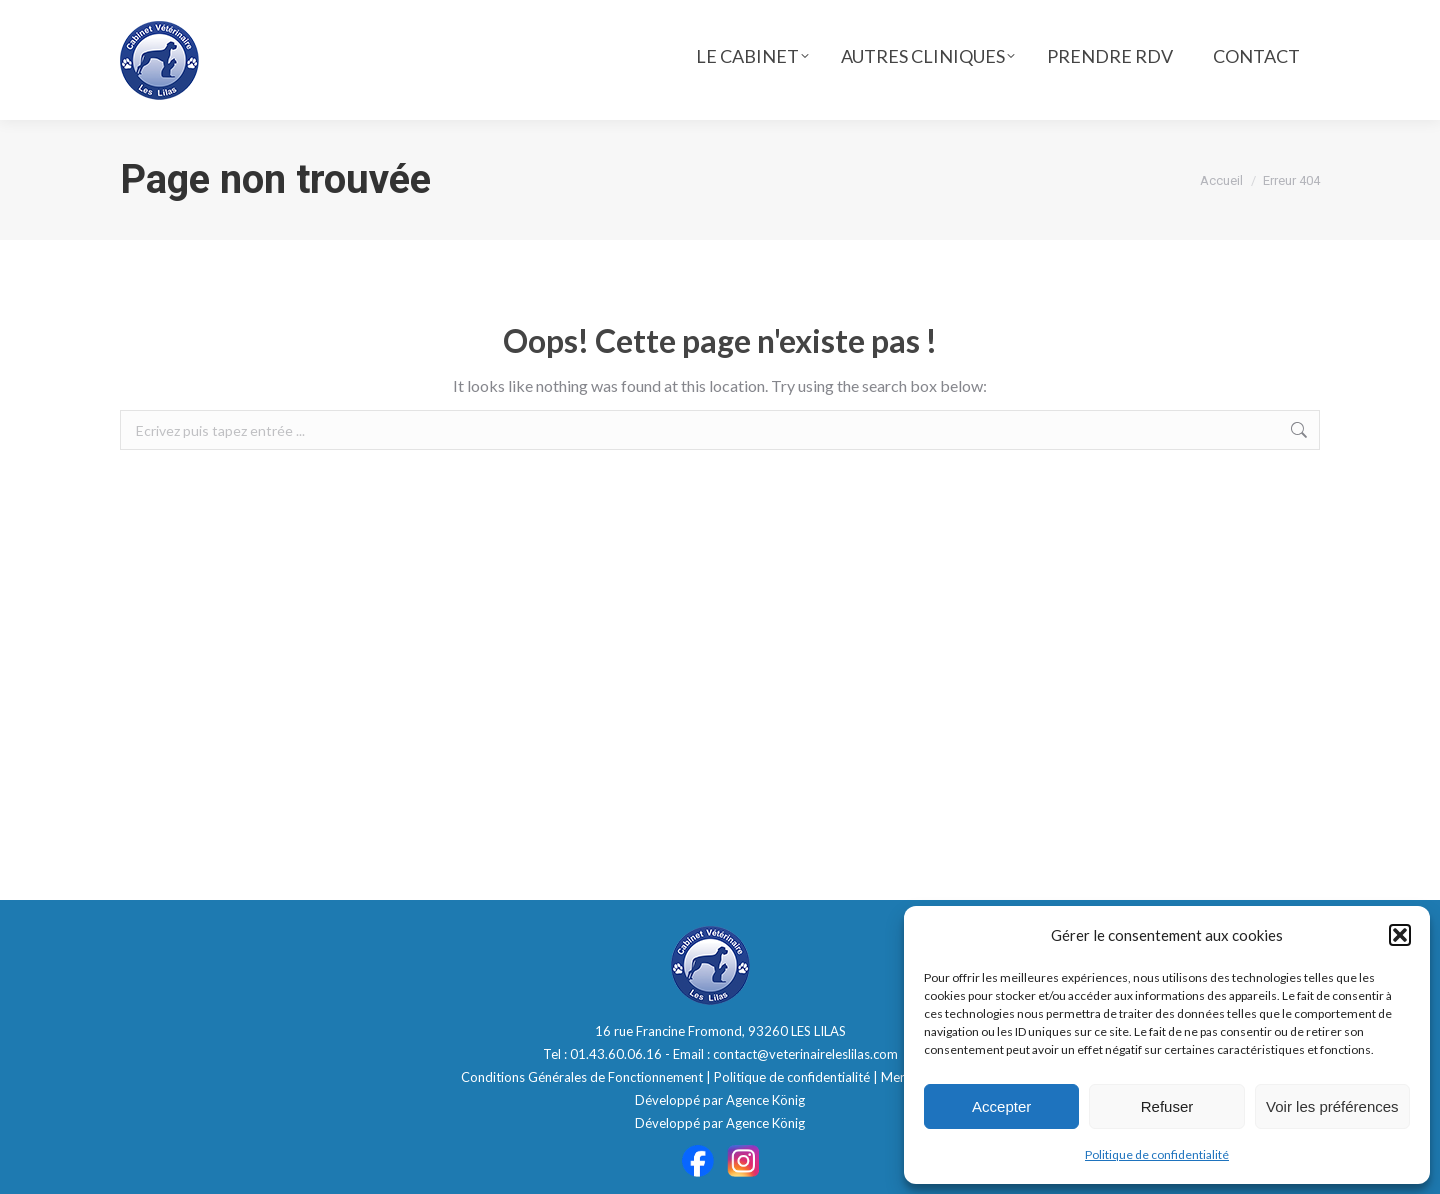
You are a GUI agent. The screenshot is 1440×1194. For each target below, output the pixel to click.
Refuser (1167, 1106)
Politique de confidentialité (1157, 1154)
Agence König (765, 1100)
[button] (1400, 935)
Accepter (1001, 1106)
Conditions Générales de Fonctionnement (582, 1077)
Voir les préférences (1332, 1106)
